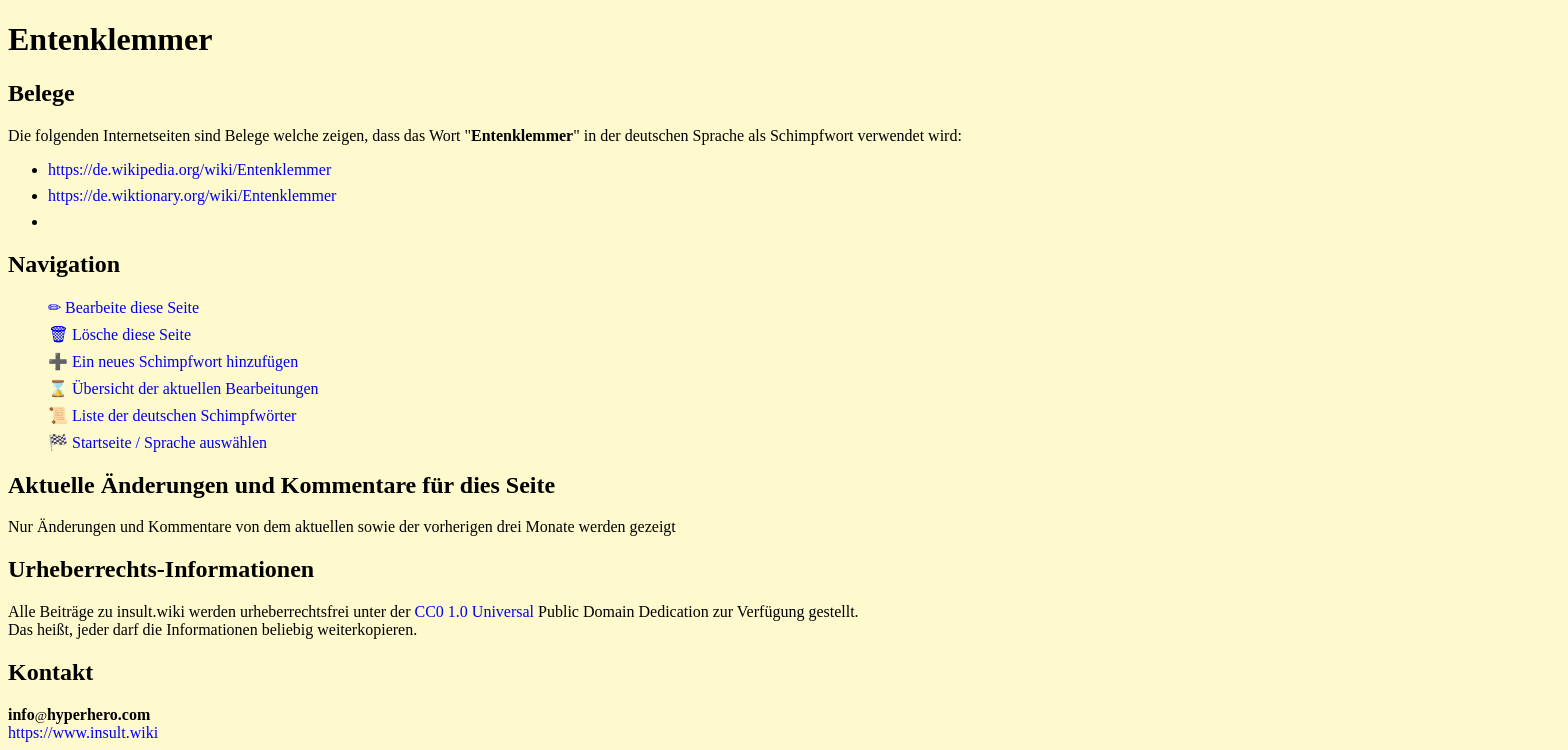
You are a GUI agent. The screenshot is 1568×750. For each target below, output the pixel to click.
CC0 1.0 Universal (475, 611)
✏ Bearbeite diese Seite (123, 307)
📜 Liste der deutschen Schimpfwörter (172, 415)
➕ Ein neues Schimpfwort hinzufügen (173, 361)
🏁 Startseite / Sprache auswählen (157, 442)
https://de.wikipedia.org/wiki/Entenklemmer (189, 169)
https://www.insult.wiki (83, 732)
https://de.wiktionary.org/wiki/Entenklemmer (192, 195)
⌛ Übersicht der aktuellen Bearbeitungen (183, 388)
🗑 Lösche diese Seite (119, 334)
